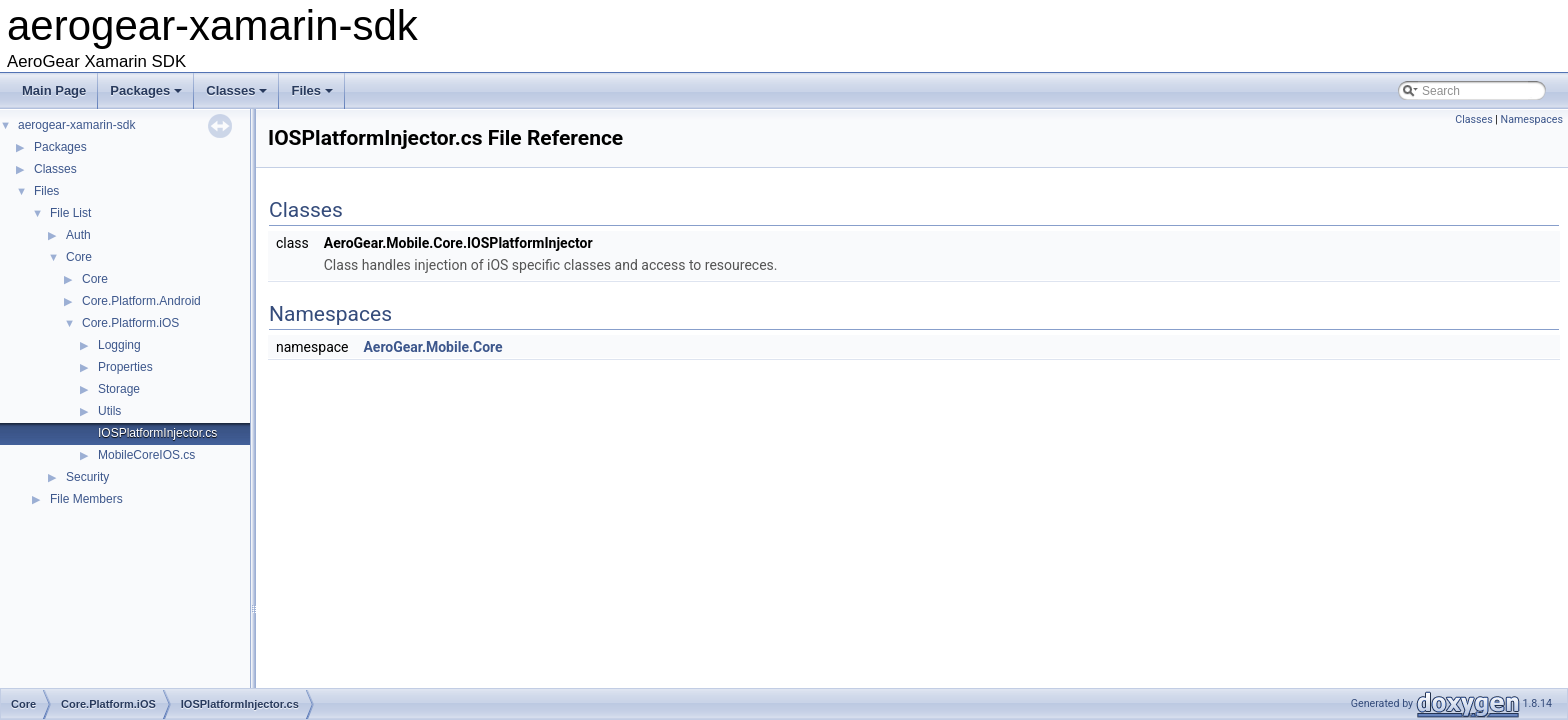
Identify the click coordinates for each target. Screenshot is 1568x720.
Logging (119, 345)
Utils (109, 411)
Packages (147, 96)
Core (79, 257)
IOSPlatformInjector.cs (157, 433)
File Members (86, 499)
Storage (119, 389)
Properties (125, 367)
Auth (78, 235)
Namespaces (1532, 119)
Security (87, 477)
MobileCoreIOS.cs (146, 455)
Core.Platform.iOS (130, 323)
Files (313, 96)
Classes (238, 96)
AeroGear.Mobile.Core (432, 347)
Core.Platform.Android (141, 301)
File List (70, 213)
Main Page (54, 90)
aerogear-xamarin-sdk (76, 125)
